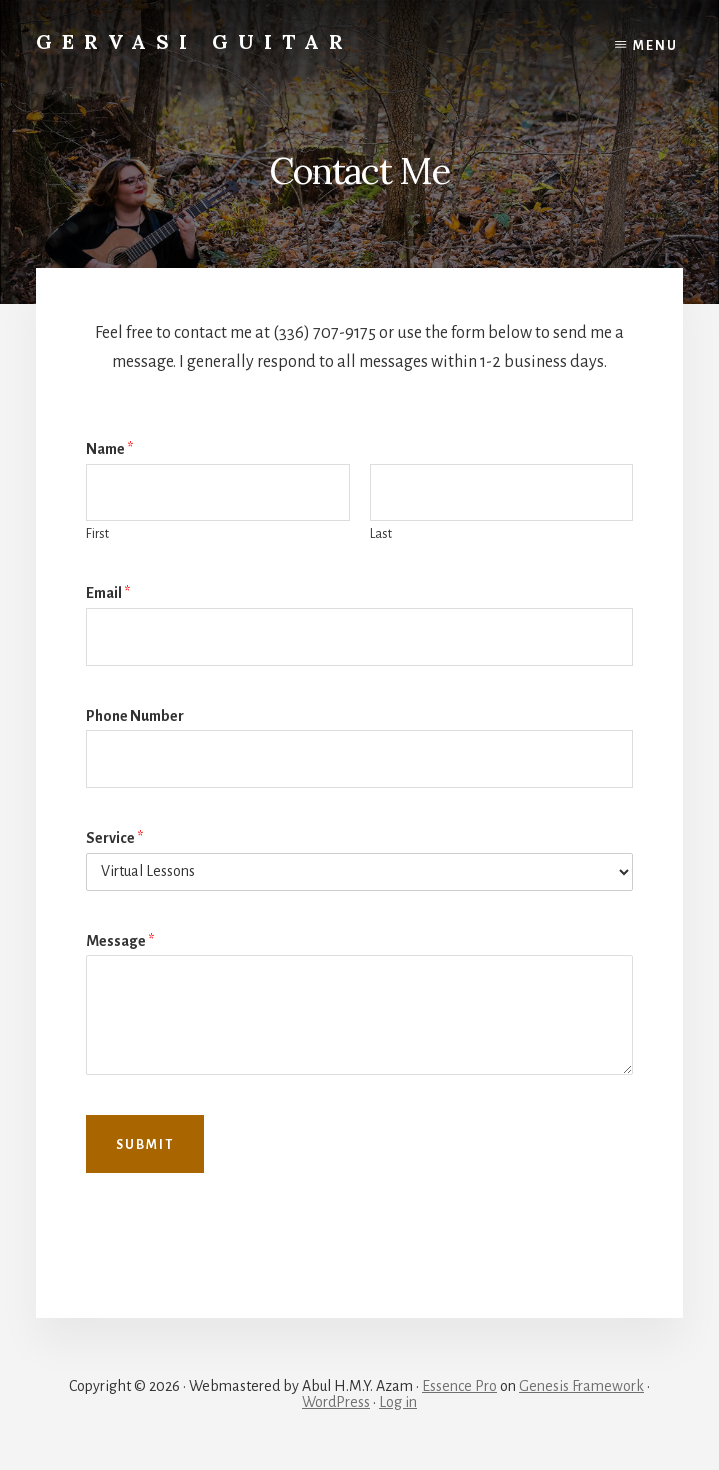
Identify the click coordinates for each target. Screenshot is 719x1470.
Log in (398, 1402)
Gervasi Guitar (194, 41)
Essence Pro (459, 1386)
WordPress (336, 1402)
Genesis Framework (581, 1386)
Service (114, 838)
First (97, 534)
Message (120, 941)
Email (108, 593)
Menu (655, 46)
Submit (145, 1145)
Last (381, 534)
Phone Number (135, 716)
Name (109, 449)
